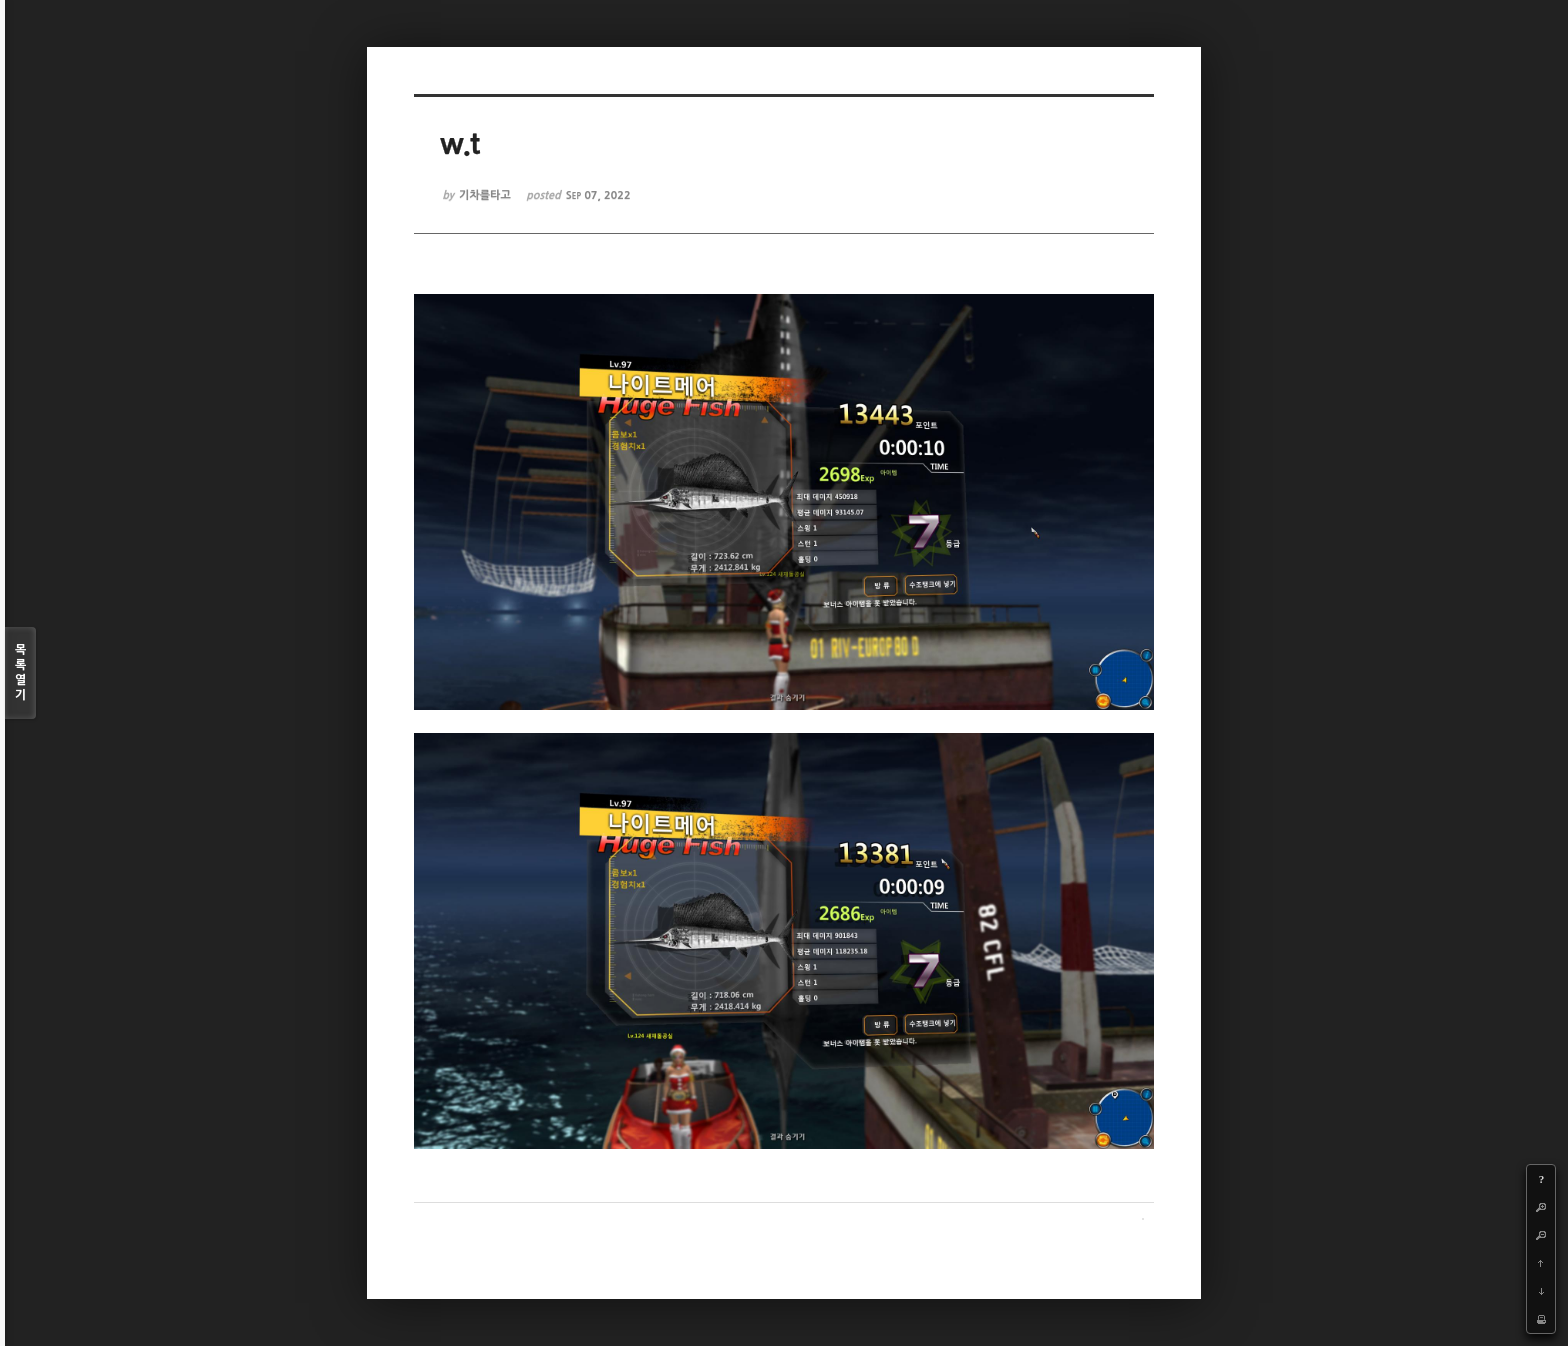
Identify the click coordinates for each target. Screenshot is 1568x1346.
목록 (20, 673)
